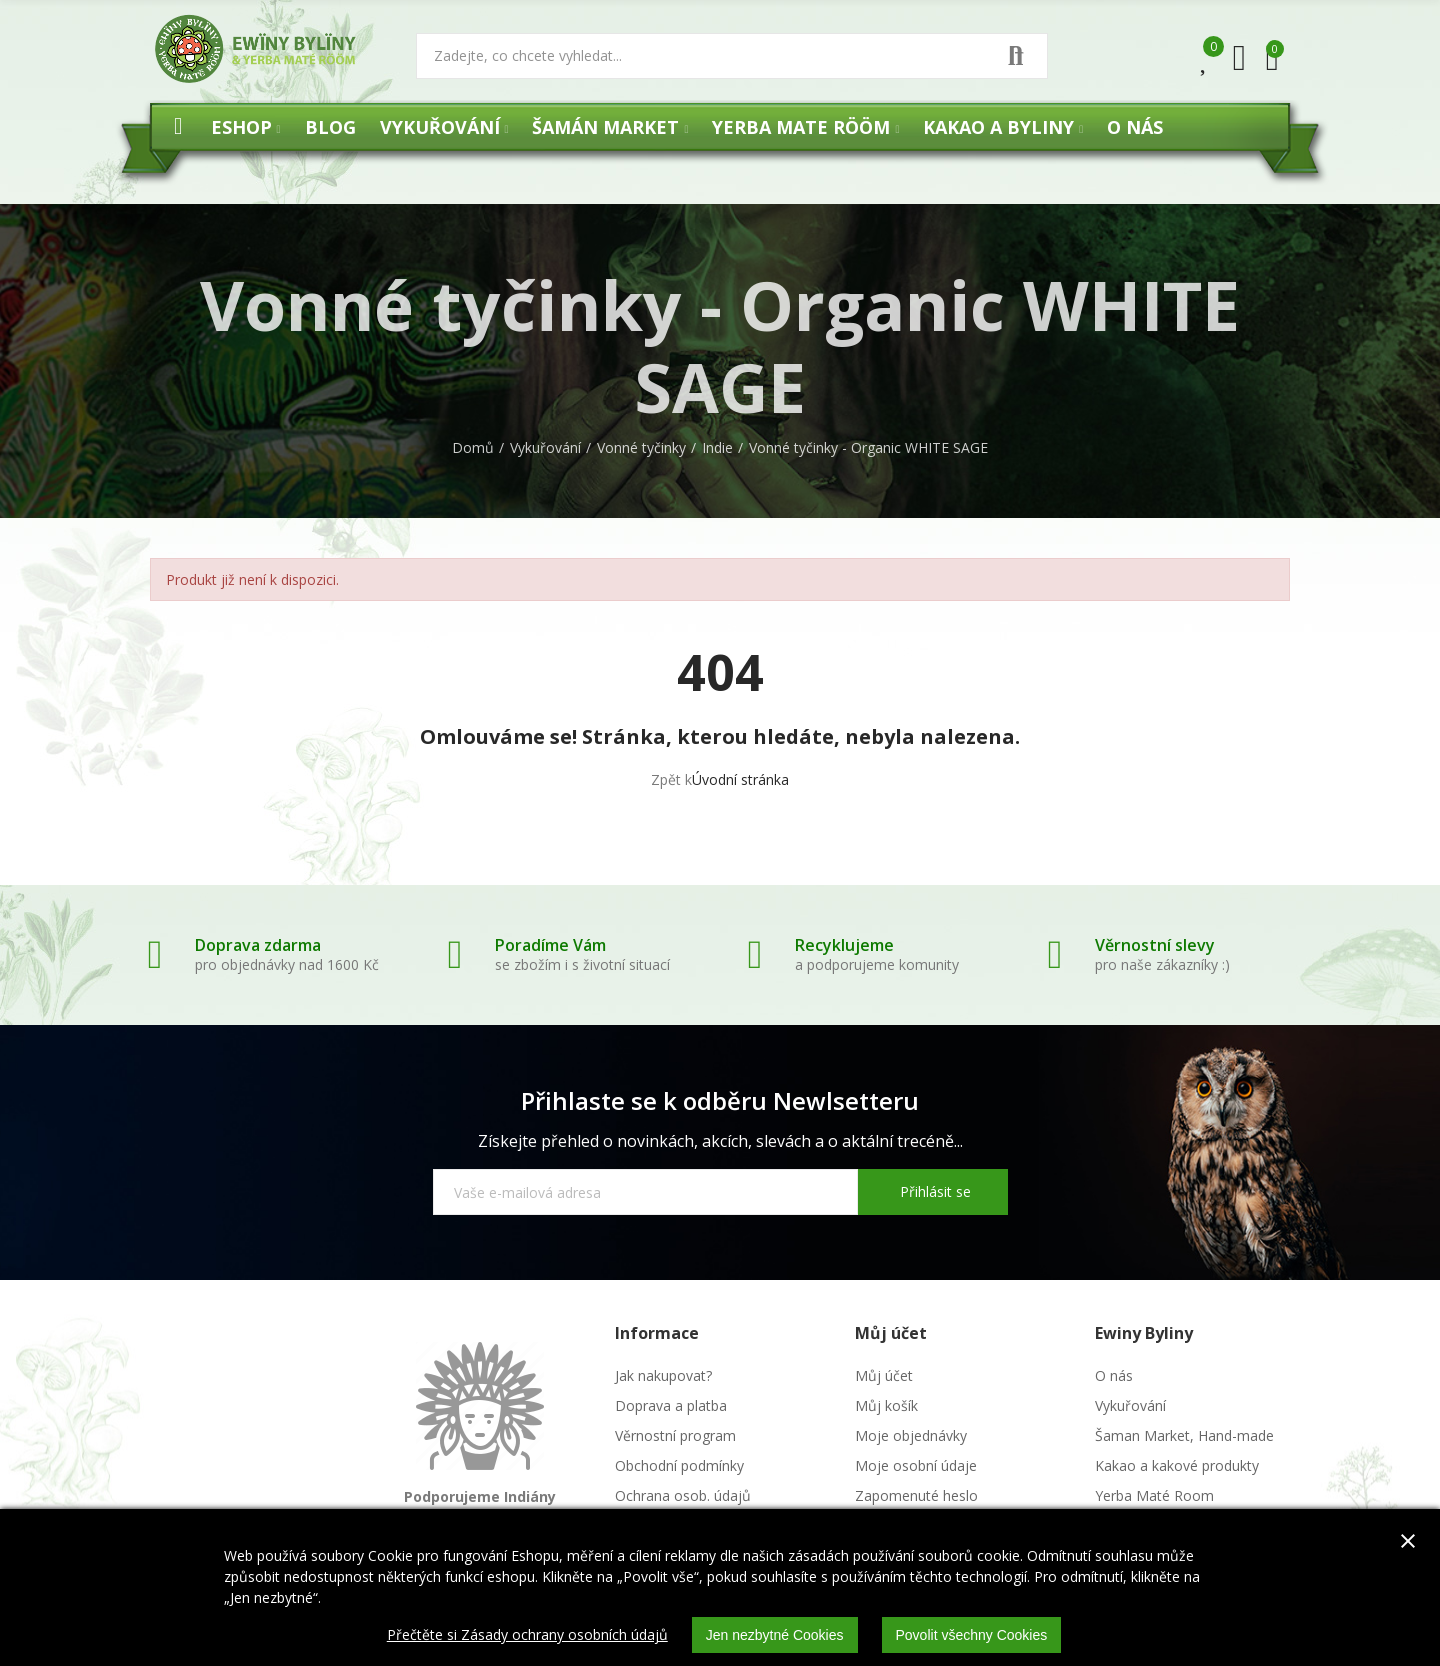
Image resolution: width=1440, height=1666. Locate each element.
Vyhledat (1016, 56)
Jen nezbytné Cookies (775, 1635)
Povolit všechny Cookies (972, 1635)
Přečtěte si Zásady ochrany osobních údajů (527, 1634)
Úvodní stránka (740, 779)
